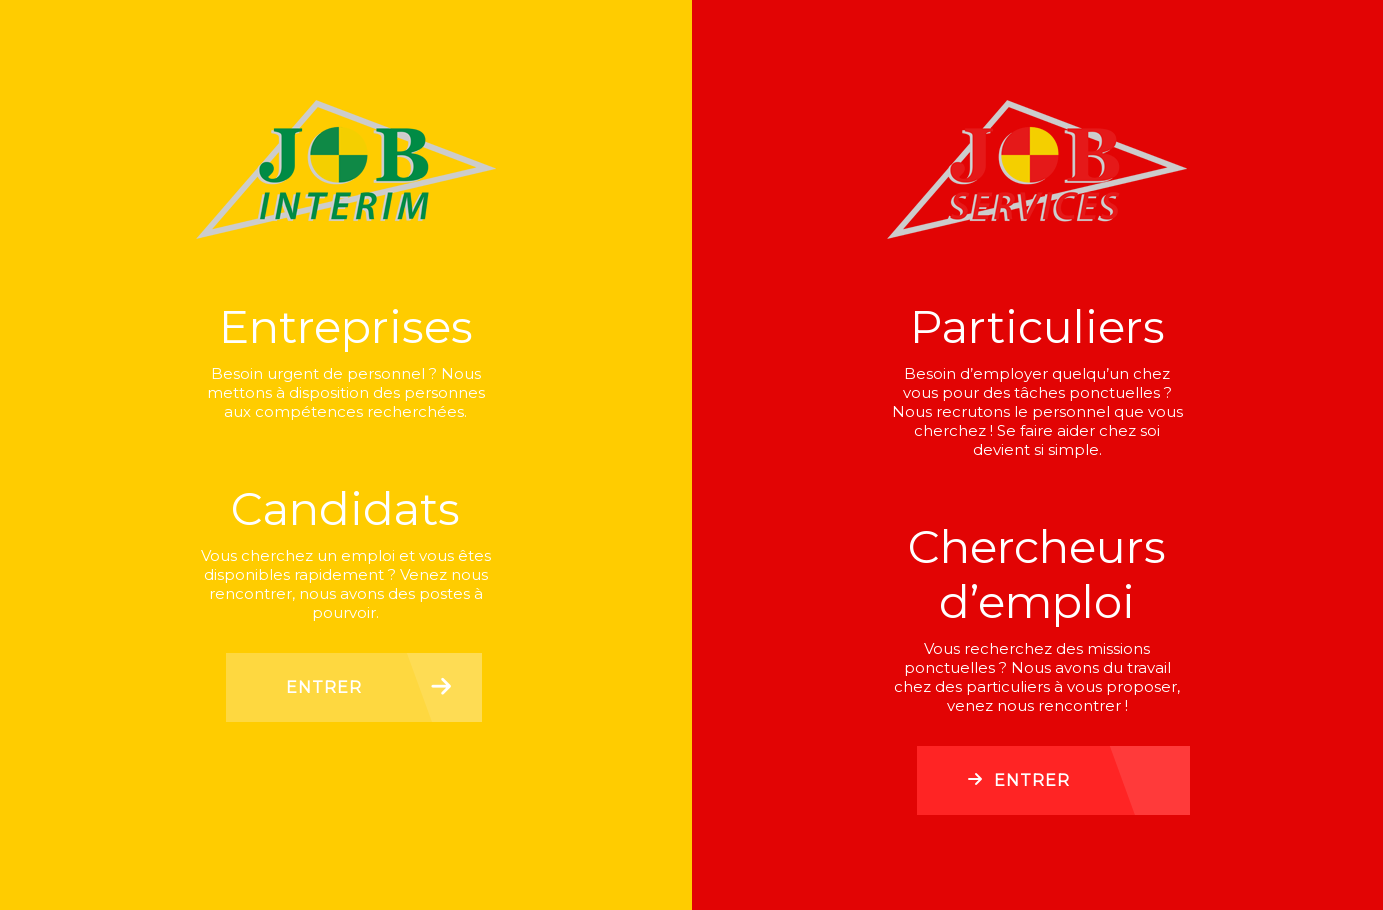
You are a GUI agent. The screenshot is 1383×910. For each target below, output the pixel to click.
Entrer (324, 687)
